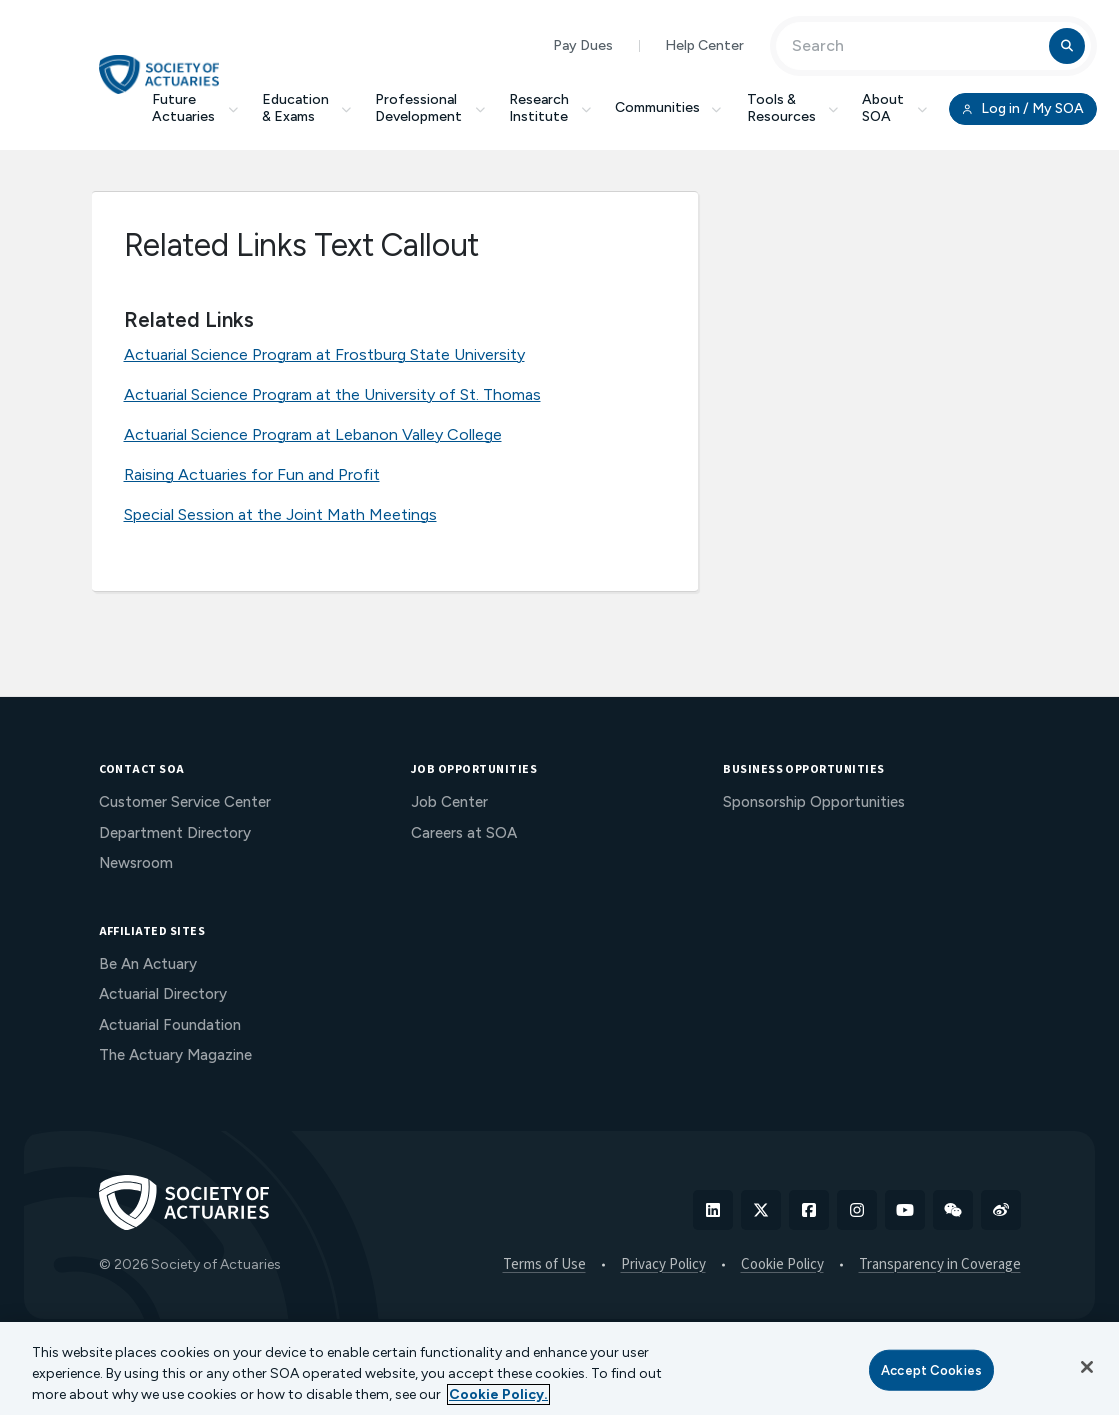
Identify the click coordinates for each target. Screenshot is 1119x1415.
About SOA (894, 108)
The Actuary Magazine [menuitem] (175, 1055)
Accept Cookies (931, 1369)
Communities (669, 107)
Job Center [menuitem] (449, 802)
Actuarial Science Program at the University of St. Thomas (332, 394)
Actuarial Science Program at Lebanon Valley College (313, 434)
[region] (559, 1368)
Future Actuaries (195, 108)
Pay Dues (583, 45)
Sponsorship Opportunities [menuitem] (814, 802)
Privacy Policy (663, 1265)
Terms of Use (544, 1265)
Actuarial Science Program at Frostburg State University (324, 354)
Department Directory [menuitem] (175, 833)
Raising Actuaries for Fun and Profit (252, 474)
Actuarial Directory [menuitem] (163, 994)
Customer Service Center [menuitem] (185, 802)
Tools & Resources (793, 108)
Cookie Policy (782, 1265)
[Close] (1087, 1367)
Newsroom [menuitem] (136, 863)
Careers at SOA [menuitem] (464, 833)
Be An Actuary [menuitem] (148, 964)
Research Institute (550, 108)
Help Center (704, 45)
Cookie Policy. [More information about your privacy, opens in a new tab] (498, 1394)
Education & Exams (307, 108)
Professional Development (430, 108)
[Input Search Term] (915, 46)
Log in (1023, 109)
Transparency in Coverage (940, 1265)
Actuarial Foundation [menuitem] (170, 1025)
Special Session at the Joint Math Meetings (280, 514)
